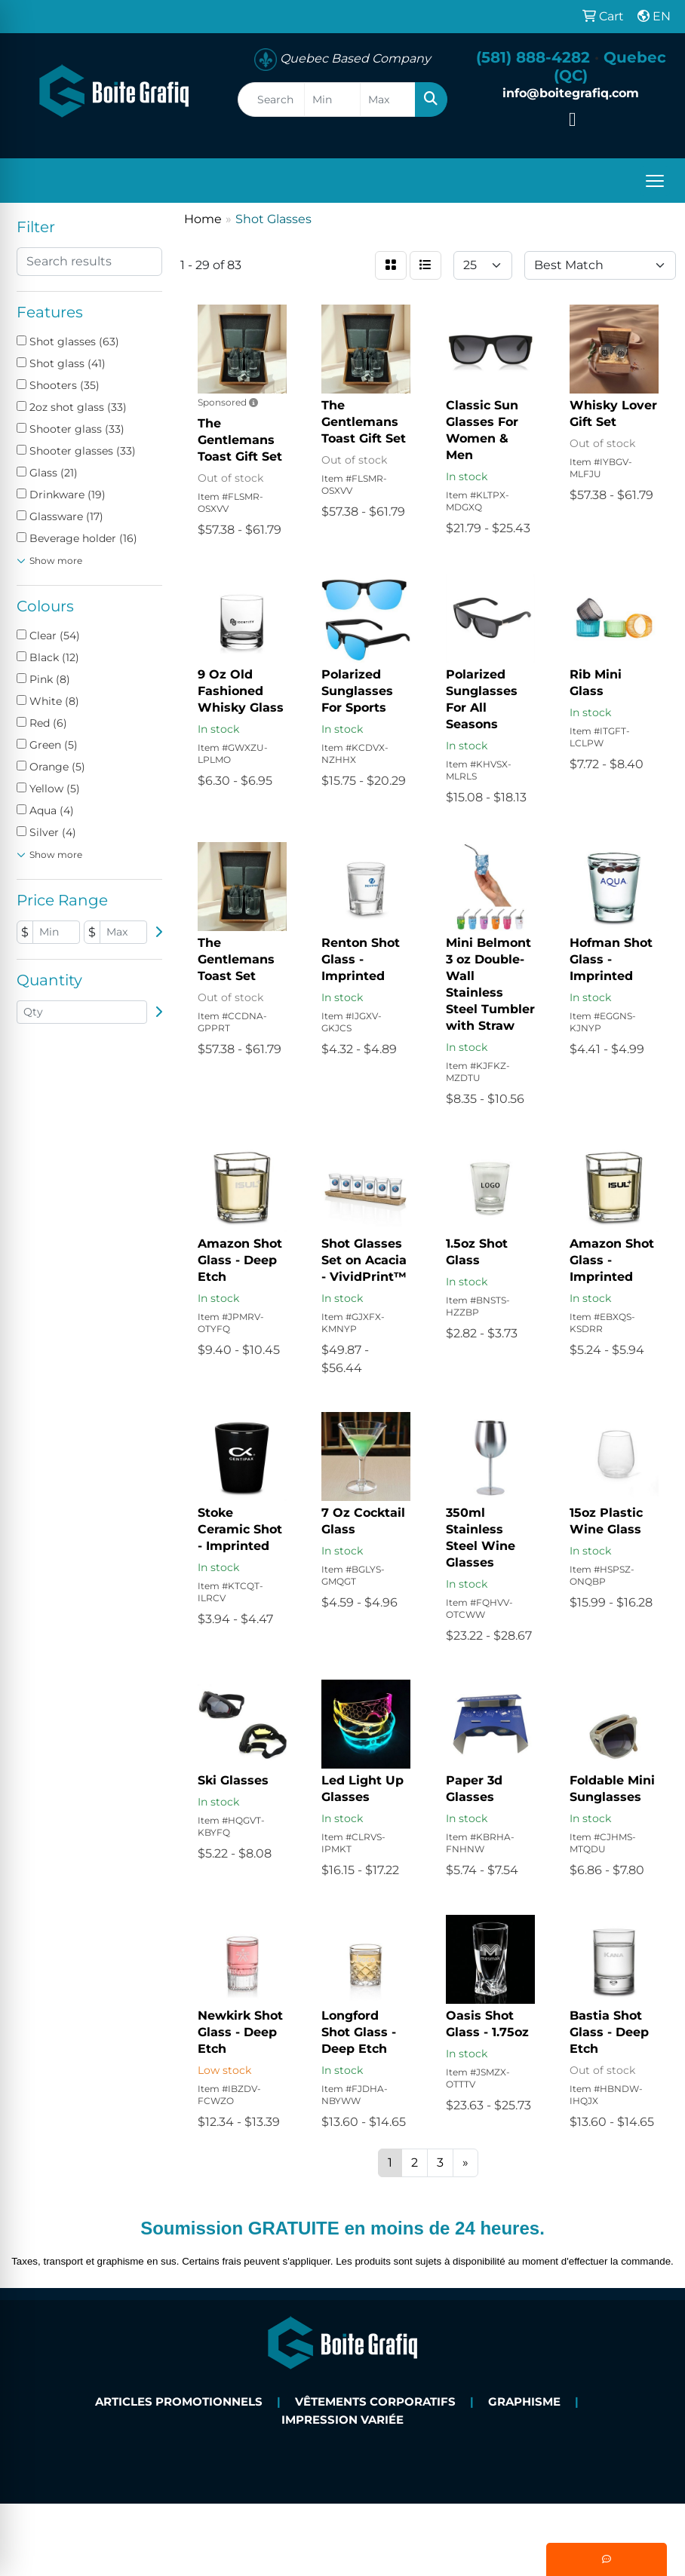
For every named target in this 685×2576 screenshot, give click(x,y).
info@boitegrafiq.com (570, 93)
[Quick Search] (272, 99)
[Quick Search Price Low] (332, 99)
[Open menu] (655, 181)
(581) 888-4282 (533, 57)
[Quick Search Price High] (388, 99)
